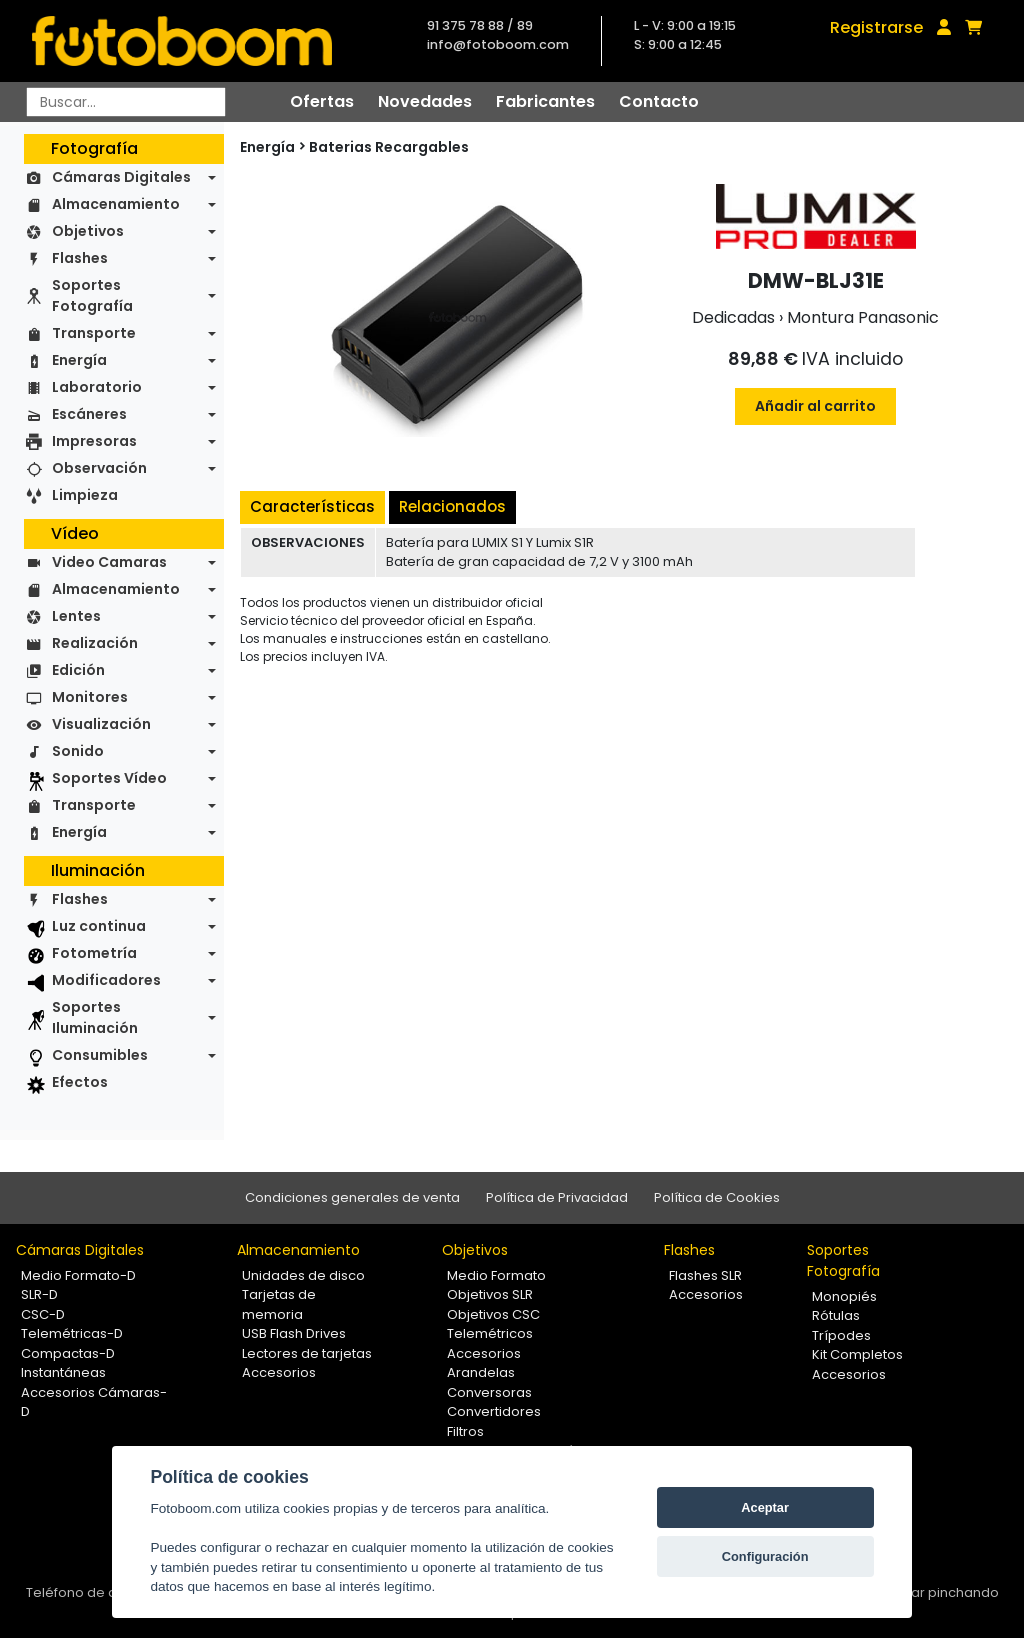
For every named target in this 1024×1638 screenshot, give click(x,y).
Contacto (659, 101)
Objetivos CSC (493, 1314)
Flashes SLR (705, 1275)
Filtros (465, 1431)
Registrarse (876, 27)
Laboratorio (97, 387)
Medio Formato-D (78, 1275)
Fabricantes (545, 101)
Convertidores (494, 1411)
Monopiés (844, 1296)
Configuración (765, 1556)
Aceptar (765, 1507)
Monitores (90, 697)
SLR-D (39, 1294)
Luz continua (99, 926)
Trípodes (841, 1335)
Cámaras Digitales (121, 177)
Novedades (425, 101)
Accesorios (279, 1372)
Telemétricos (490, 1333)
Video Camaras (109, 562)
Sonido (78, 751)
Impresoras (94, 441)
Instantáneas (63, 1372)
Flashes (80, 258)
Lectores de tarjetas (307, 1353)
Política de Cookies (717, 1197)
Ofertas (322, 101)
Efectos (80, 1082)
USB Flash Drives (294, 1333)
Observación (99, 468)
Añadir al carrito (815, 406)
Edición (78, 670)
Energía (79, 360)
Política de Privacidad (557, 1197)
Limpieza (85, 495)
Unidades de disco (303, 1275)
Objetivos (88, 231)
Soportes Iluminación (95, 1017)
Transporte (94, 333)
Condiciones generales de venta (352, 1197)
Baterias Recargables (389, 147)
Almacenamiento (116, 204)
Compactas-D (68, 1353)
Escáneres (89, 414)
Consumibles (100, 1055)
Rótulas (836, 1315)
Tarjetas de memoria (279, 1304)
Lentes (76, 616)
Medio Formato (496, 1275)
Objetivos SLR (490, 1294)
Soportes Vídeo (109, 778)
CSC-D (43, 1314)
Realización (95, 643)
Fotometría (94, 953)
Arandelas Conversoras (489, 1382)
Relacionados (452, 506)
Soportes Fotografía (92, 295)
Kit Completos (857, 1354)
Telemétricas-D (72, 1333)
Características (312, 506)
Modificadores (106, 980)
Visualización (101, 724)
